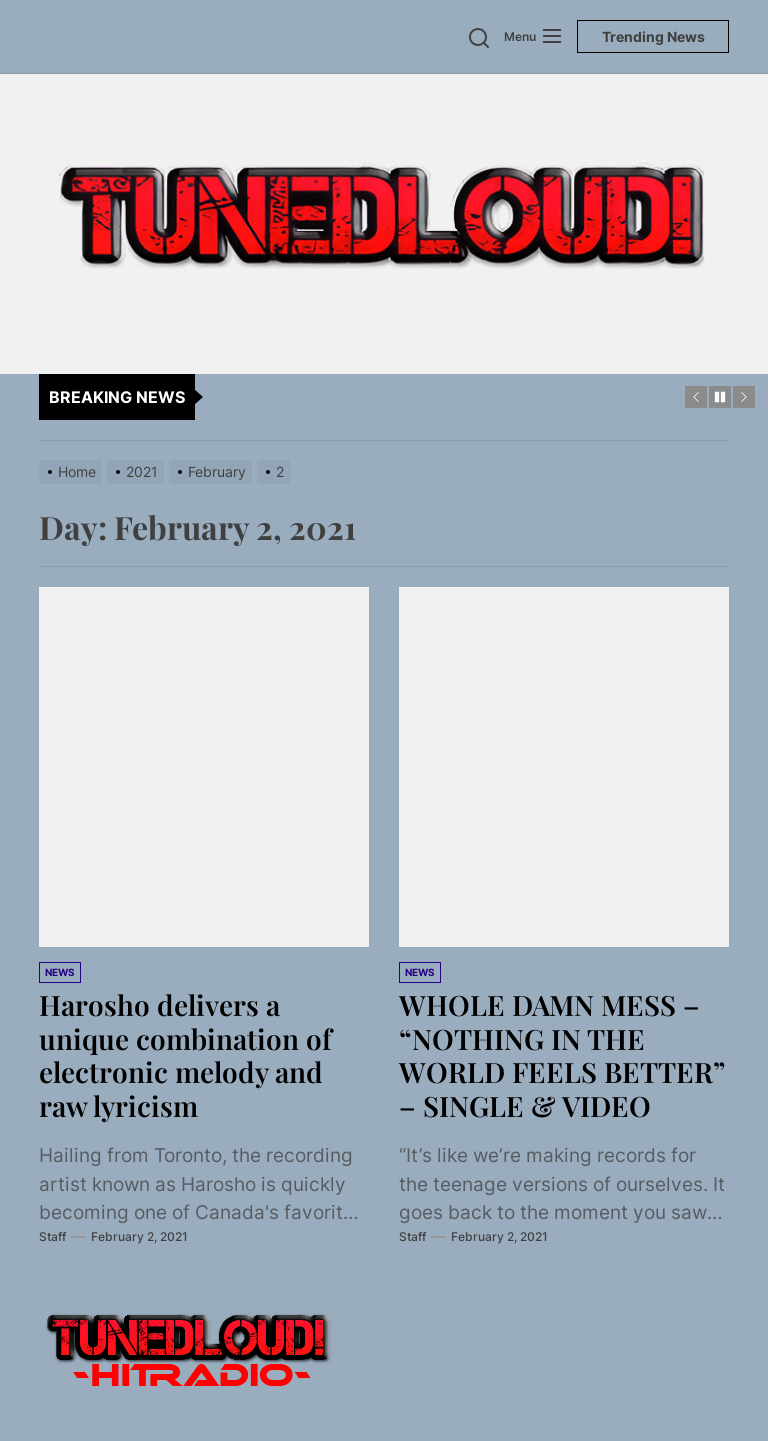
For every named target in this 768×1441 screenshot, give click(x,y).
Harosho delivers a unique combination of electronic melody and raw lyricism (185, 1055)
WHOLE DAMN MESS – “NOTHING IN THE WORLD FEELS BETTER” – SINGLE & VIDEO (562, 1055)
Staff (52, 1236)
